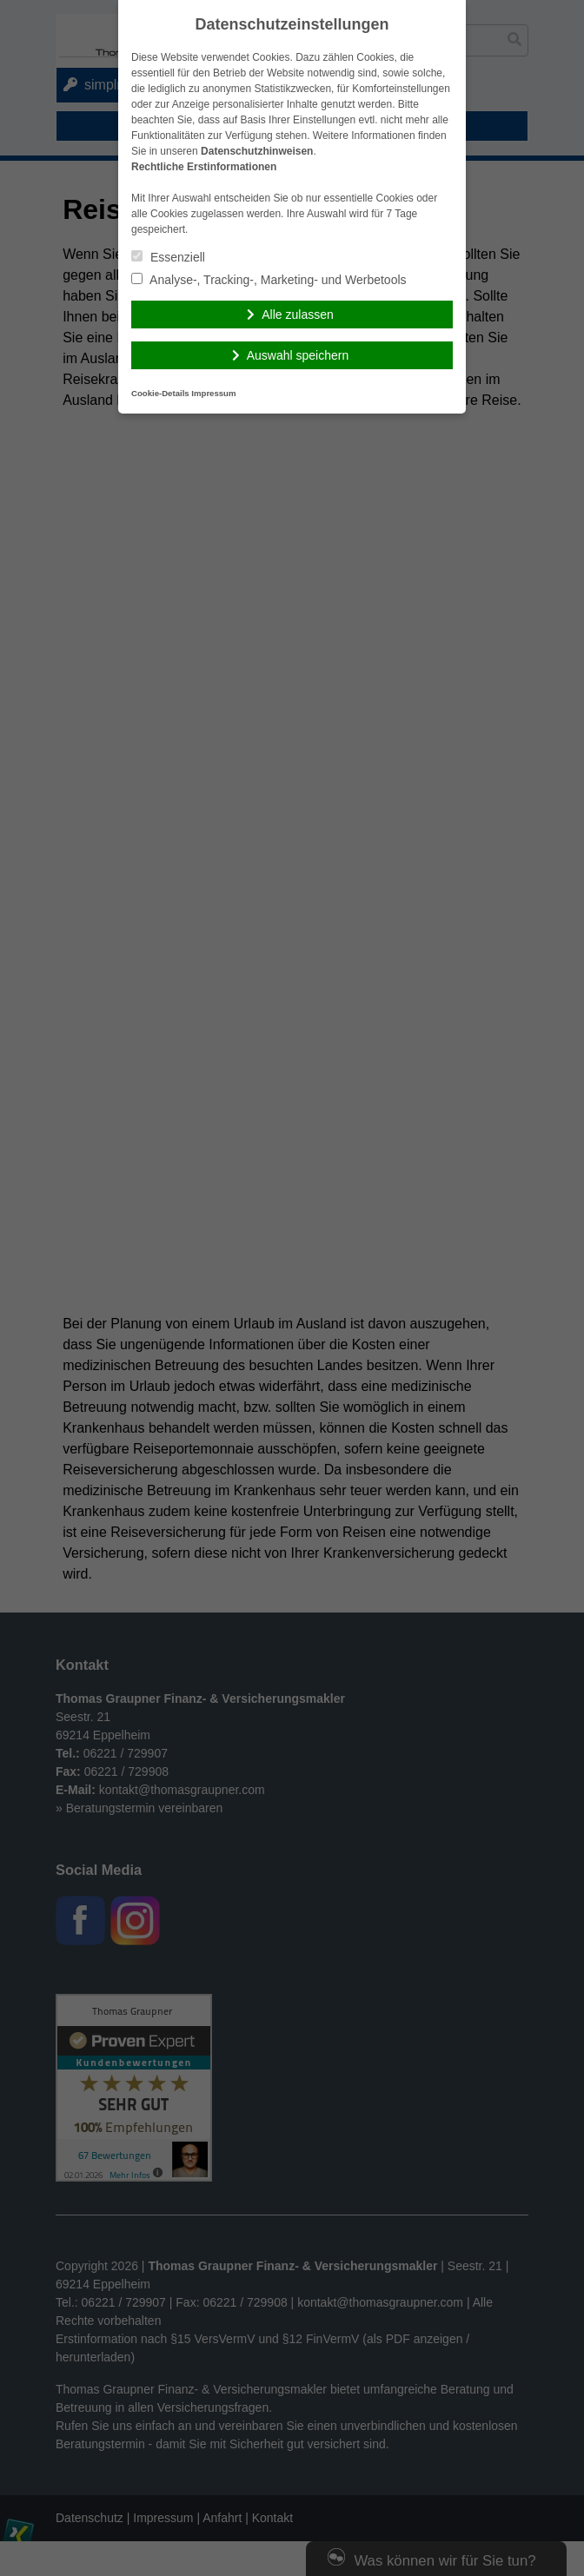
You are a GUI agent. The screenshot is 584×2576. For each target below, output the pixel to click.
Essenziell (168, 257)
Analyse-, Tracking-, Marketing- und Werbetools (269, 280)
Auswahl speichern (298, 355)
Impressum (213, 393)
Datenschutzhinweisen (257, 151)
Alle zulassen (298, 314)
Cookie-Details (160, 393)
